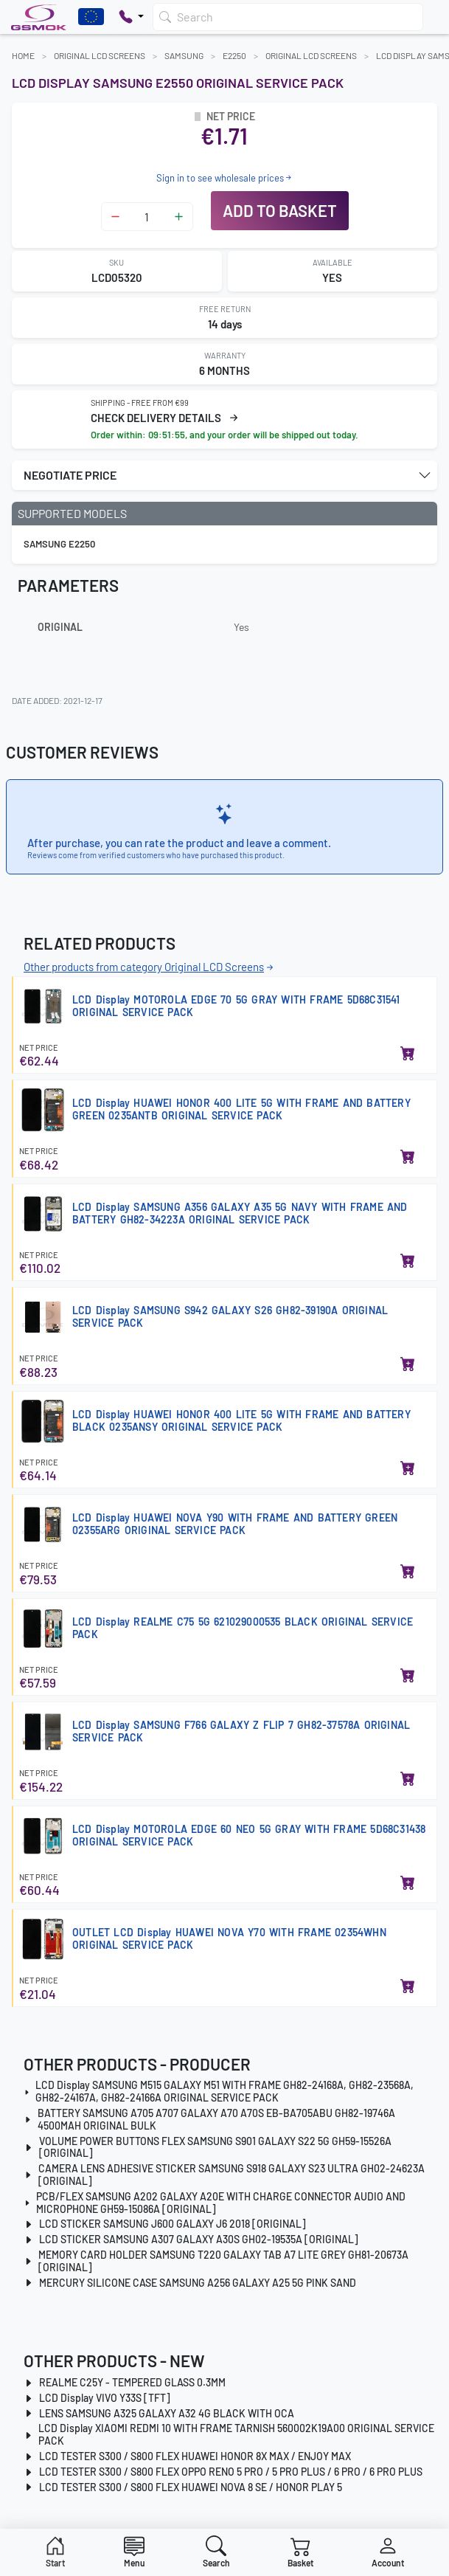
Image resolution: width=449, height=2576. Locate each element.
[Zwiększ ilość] (178, 216)
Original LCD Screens (99, 55)
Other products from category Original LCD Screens (150, 966)
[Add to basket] (408, 1054)
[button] (224, 475)
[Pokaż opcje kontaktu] (131, 17)
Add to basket (280, 210)
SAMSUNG (183, 55)
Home (23, 55)
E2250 (234, 55)
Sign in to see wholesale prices (224, 178)
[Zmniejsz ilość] (115, 216)
